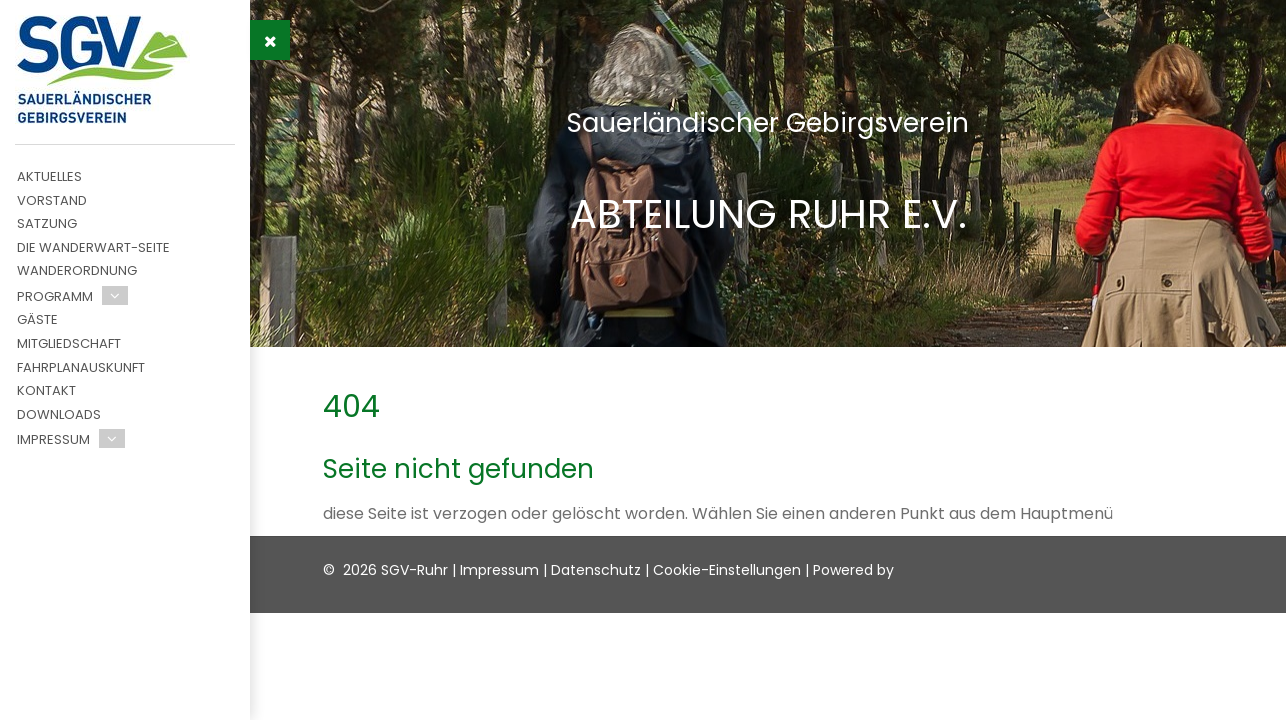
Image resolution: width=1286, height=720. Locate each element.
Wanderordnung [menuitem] (77, 270)
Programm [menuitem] (55, 296)
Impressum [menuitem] (53, 439)
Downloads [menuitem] (59, 414)
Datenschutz (596, 570)
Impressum (499, 570)
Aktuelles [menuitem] (49, 176)
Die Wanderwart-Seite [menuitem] (93, 247)
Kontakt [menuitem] (46, 390)
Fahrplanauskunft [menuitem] (81, 367)
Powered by (853, 570)
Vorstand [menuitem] (52, 200)
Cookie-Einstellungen (727, 570)
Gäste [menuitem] (37, 319)
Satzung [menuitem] (47, 223)
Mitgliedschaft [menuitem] (69, 343)
